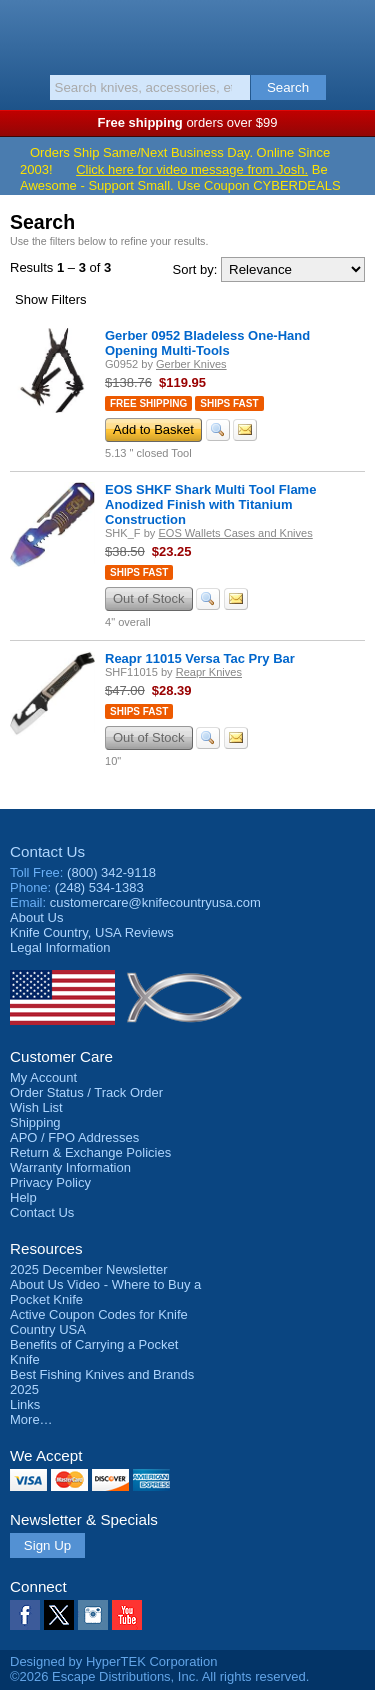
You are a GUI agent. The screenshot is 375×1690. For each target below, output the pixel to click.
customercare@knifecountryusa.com (155, 902)
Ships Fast (229, 403)
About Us (36, 917)
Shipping (35, 1122)
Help (23, 1197)
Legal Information (60, 947)
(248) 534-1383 (99, 887)
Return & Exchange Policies (90, 1152)
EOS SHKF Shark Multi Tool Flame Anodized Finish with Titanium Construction (210, 504)
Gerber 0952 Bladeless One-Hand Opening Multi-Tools (207, 343)
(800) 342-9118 (111, 872)
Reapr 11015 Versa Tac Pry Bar (200, 658)
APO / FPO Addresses (74, 1137)
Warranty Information (70, 1167)
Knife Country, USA (187, 34)
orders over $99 (188, 122)
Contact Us (47, 851)
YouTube (127, 1615)
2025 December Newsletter (89, 1269)
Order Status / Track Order (86, 1092)
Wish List (36, 1107)
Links (25, 1404)
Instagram (93, 1615)
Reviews (92, 932)
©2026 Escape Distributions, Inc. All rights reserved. (159, 1676)
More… (31, 1419)
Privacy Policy (50, 1182)
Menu (25, 32)
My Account (43, 1077)
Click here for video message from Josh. (192, 169)
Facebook (25, 1615)
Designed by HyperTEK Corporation (113, 1661)
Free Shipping (148, 403)
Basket (350, 32)
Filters (51, 299)
